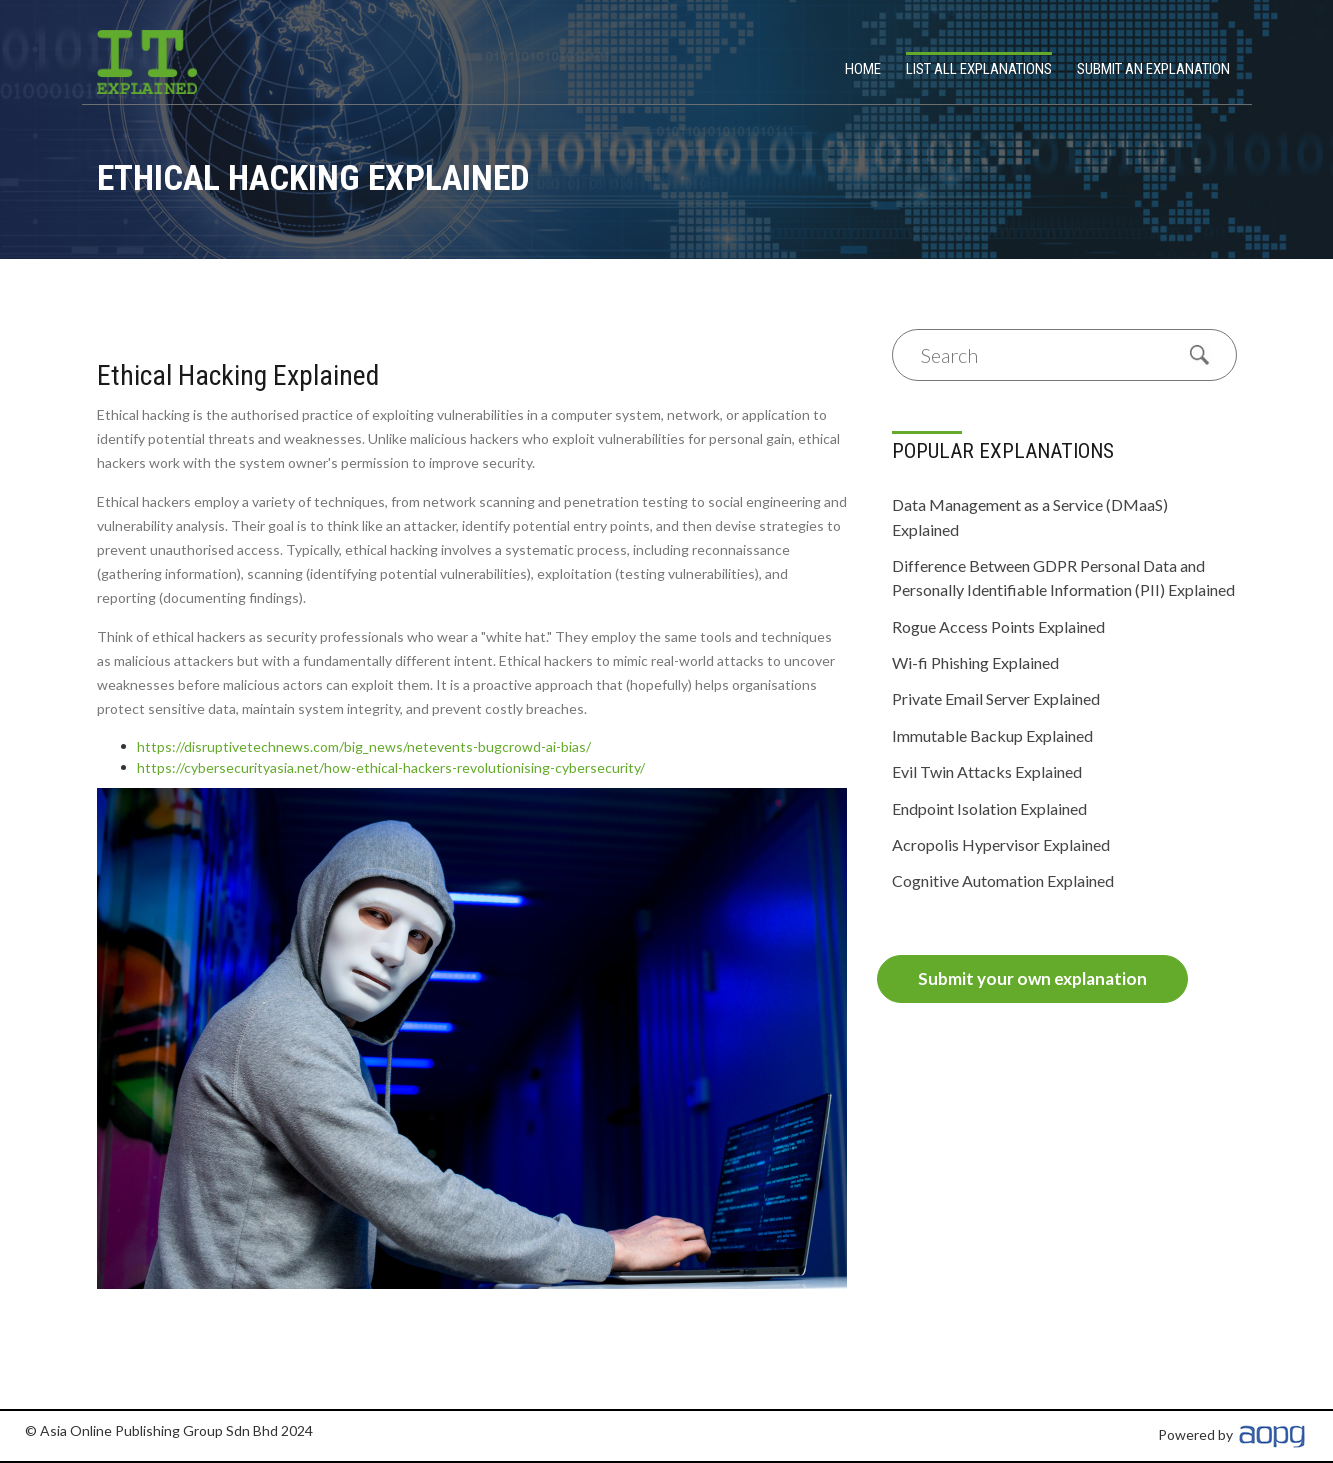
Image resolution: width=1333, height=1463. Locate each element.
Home (863, 69)
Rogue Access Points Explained (998, 626)
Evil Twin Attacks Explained (987, 771)
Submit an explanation (1153, 69)
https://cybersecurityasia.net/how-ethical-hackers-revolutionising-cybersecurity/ (391, 767)
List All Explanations (979, 69)
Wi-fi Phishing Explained (975, 662)
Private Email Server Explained (996, 698)
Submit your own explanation (1032, 978)
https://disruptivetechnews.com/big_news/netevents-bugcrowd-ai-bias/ (364, 746)
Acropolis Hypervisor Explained (1001, 844)
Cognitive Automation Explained (1003, 880)
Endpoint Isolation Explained (989, 808)
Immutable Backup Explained (992, 735)
